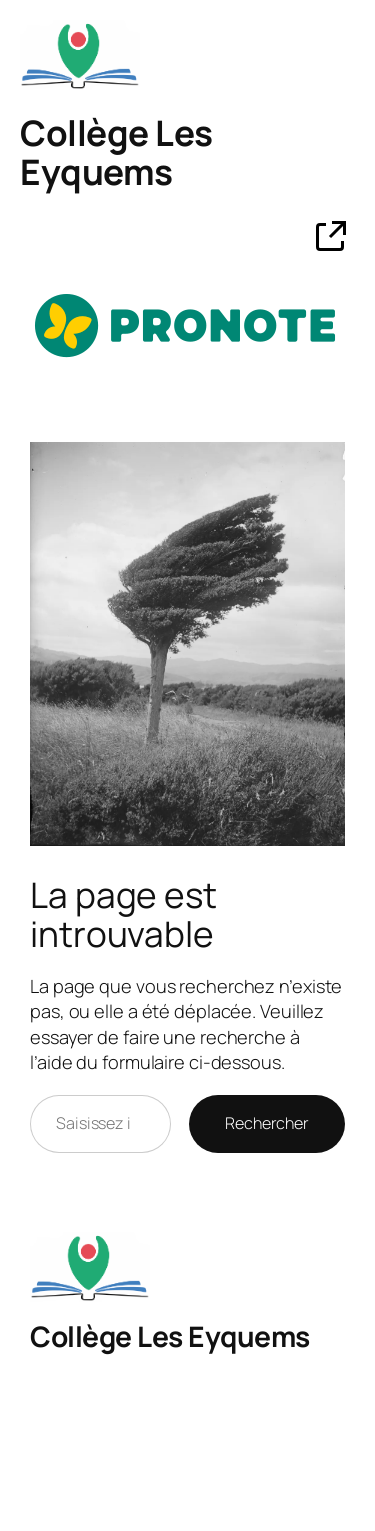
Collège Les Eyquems (116, 153)
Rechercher (267, 1123)
